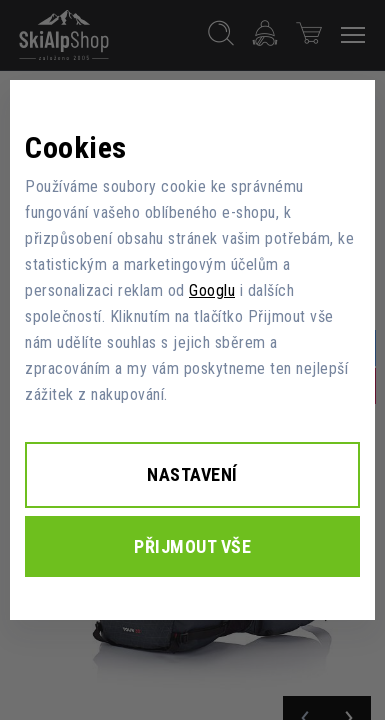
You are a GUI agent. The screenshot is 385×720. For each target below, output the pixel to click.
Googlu (212, 290)
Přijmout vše (192, 546)
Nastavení (192, 474)
